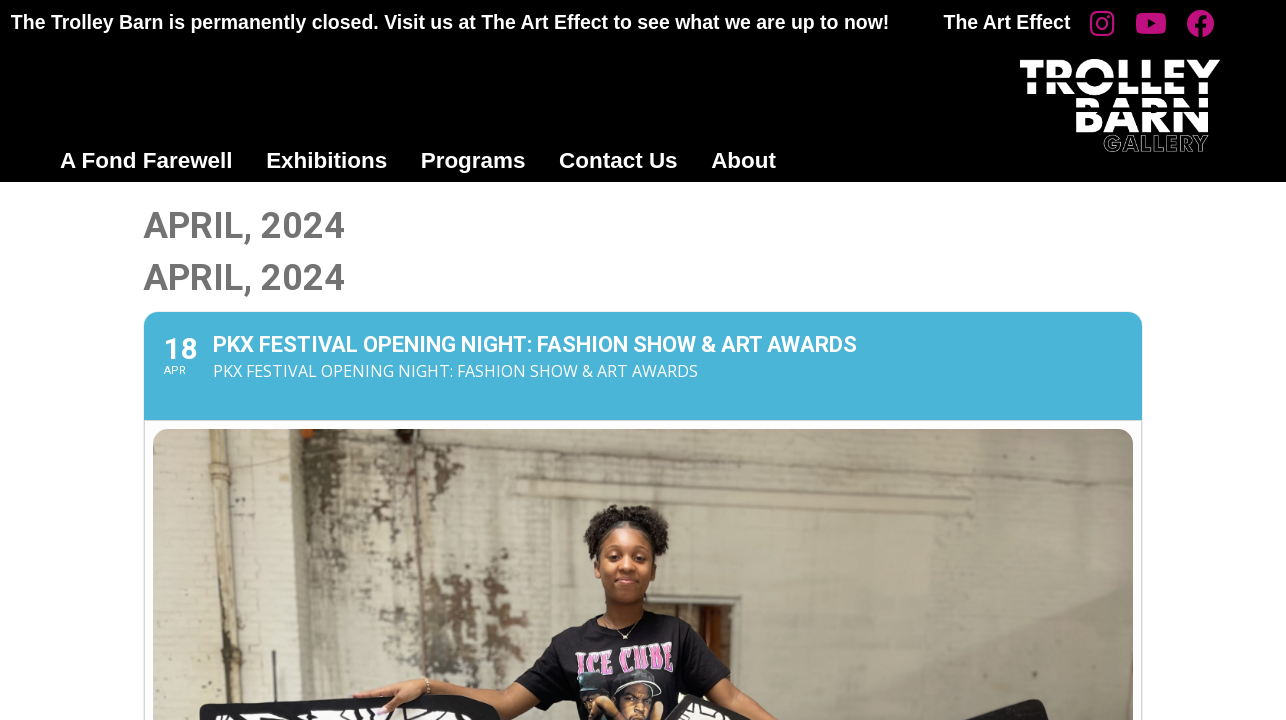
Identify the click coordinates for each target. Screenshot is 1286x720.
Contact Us (618, 160)
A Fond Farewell (146, 160)
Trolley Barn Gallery (1120, 105)
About (743, 160)
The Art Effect (1007, 22)
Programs (473, 160)
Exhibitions (326, 160)
